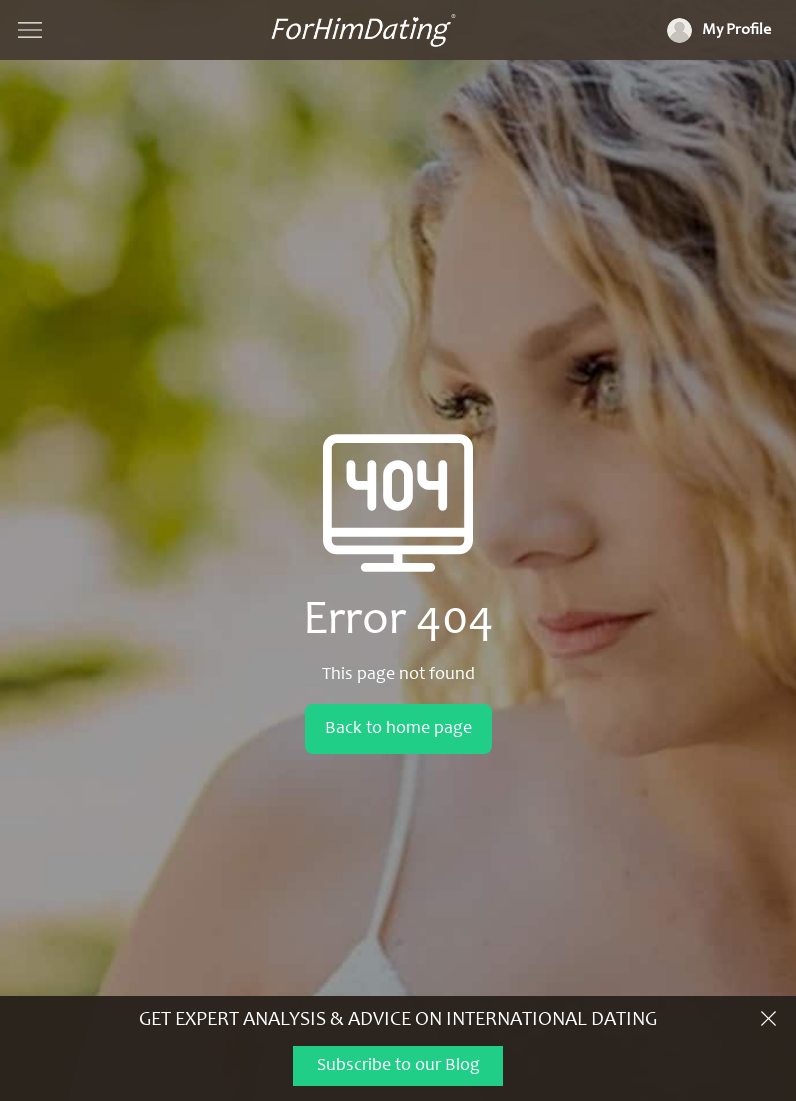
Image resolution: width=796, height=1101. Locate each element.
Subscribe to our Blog (398, 1066)
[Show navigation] (30, 30)
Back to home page (398, 729)
